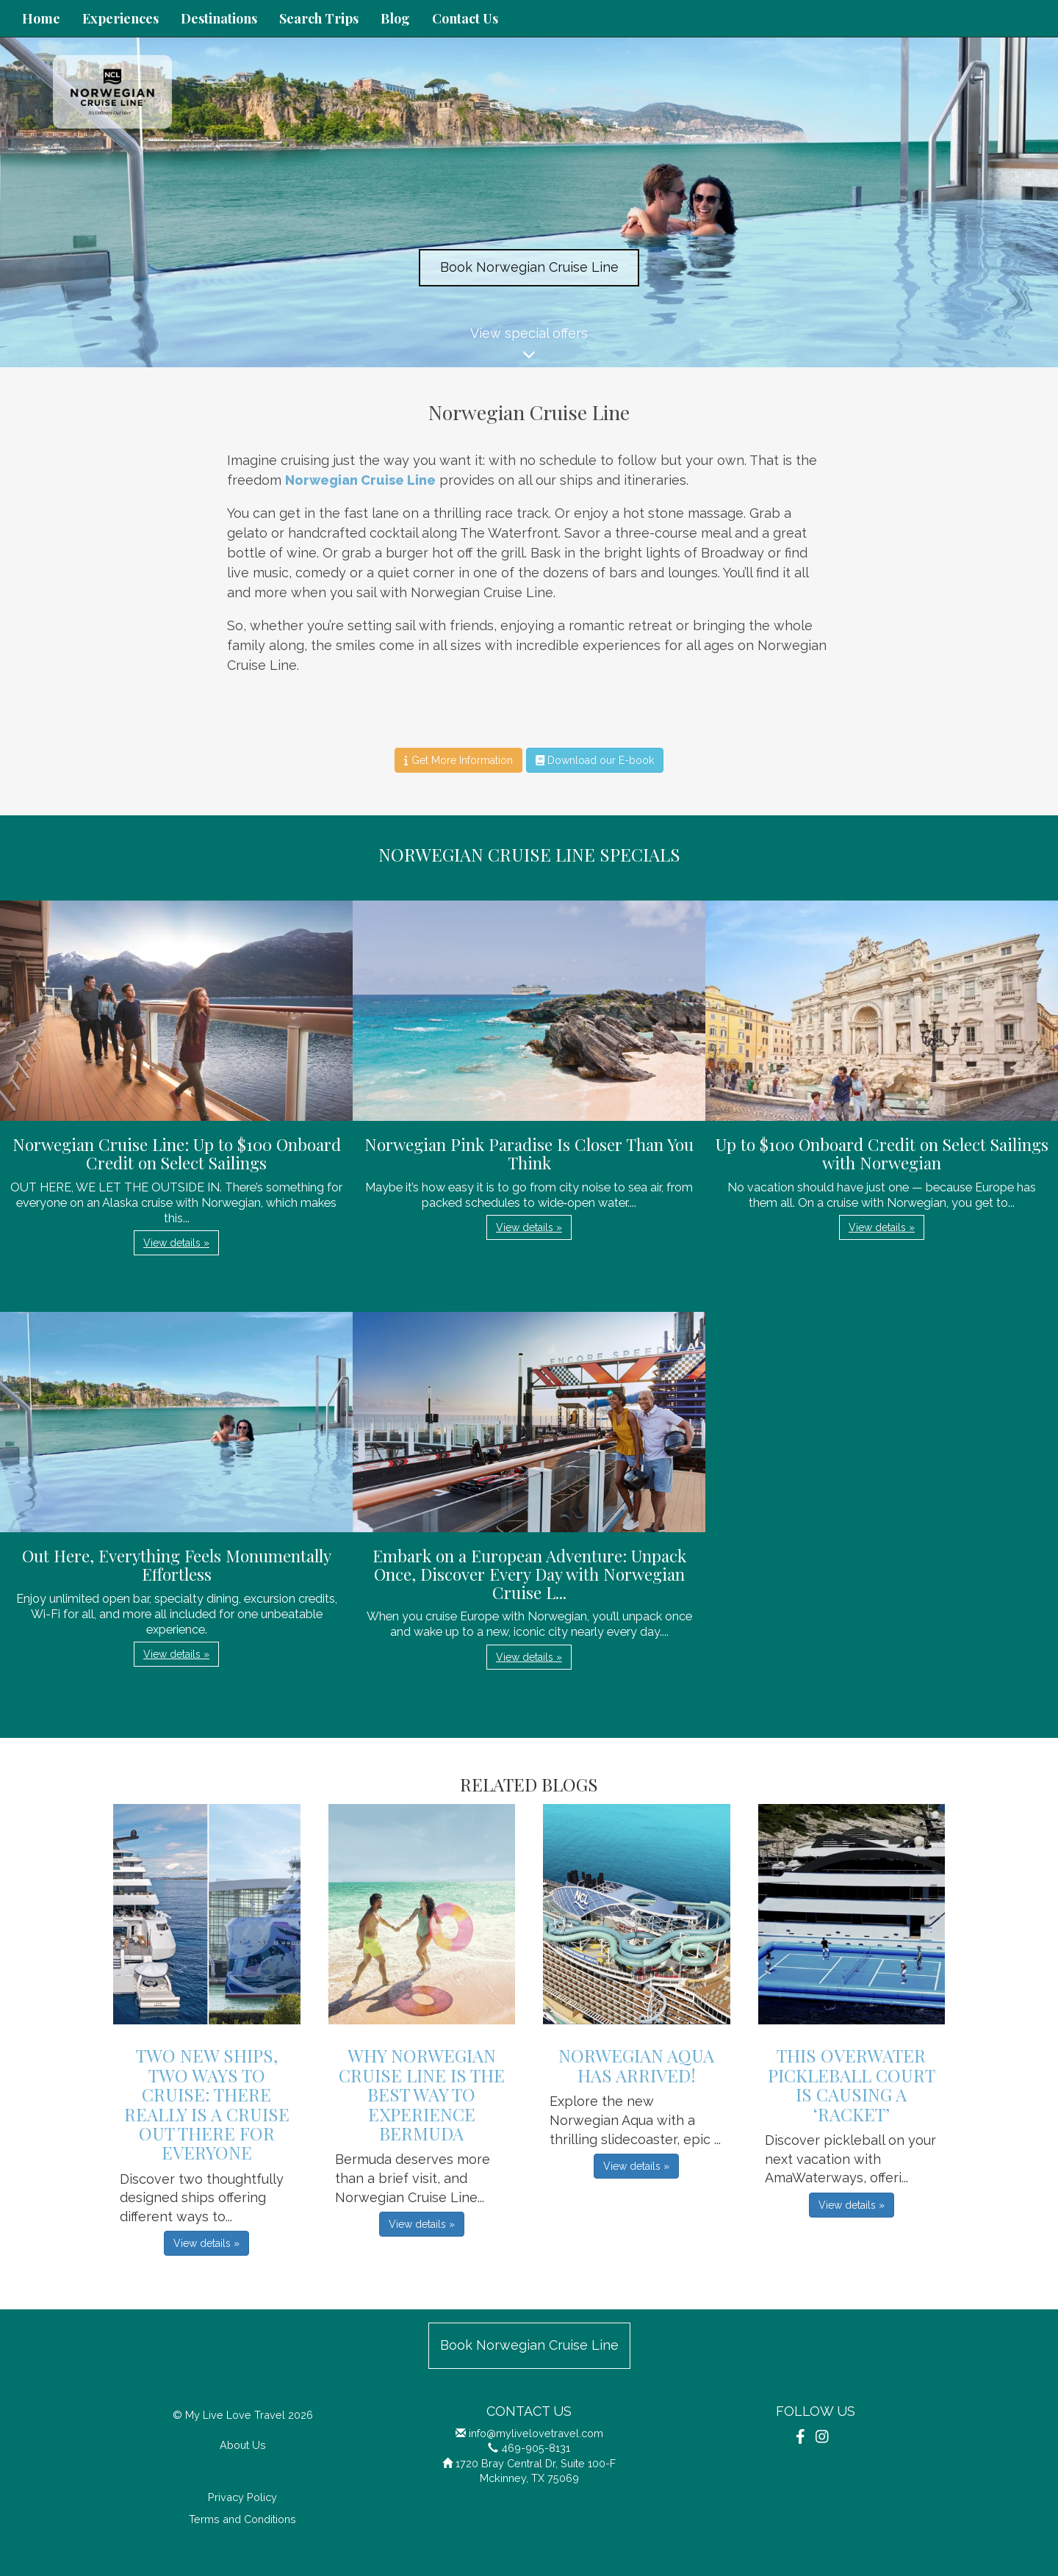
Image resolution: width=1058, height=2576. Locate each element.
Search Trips (319, 18)
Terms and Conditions (242, 2519)
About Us (243, 2445)
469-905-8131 (535, 2448)
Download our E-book (595, 760)
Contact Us (465, 18)
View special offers (529, 346)
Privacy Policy (242, 2497)
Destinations (219, 18)
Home (41, 18)
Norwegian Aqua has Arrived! (636, 2064)
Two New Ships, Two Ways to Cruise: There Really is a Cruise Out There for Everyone (206, 2103)
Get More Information (458, 760)
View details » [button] (176, 1243)
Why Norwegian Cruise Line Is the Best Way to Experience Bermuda (422, 2094)
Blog (395, 18)
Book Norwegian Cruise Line (529, 267)
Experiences (120, 18)
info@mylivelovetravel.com (536, 2433)
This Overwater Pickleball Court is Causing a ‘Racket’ (851, 2084)
